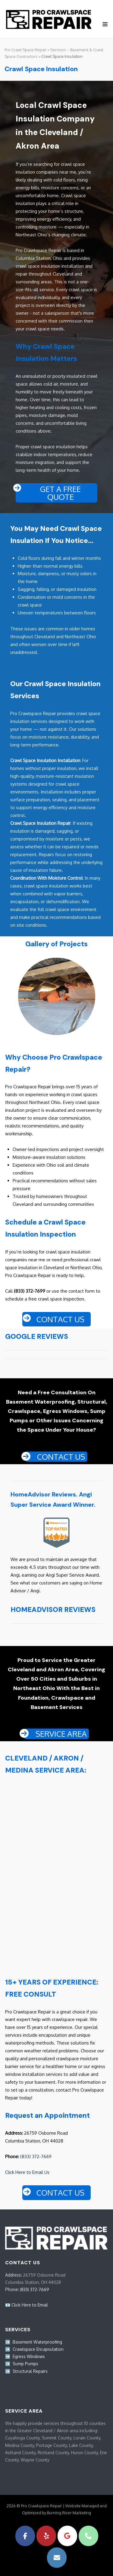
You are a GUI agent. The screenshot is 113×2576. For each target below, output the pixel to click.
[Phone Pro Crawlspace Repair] (88, 2535)
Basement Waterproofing (37, 2341)
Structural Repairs (30, 2370)
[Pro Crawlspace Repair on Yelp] (46, 2535)
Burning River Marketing (69, 2512)
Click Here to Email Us (27, 2172)
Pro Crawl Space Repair (26, 49)
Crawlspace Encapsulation (38, 2348)
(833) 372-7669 (36, 2156)
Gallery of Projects (56, 943)
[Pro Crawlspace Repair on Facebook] (25, 2535)
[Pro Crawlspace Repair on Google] (67, 2535)
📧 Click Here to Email (26, 2304)
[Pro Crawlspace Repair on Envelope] (57, 2557)
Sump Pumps (25, 2363)
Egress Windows (29, 2356)
